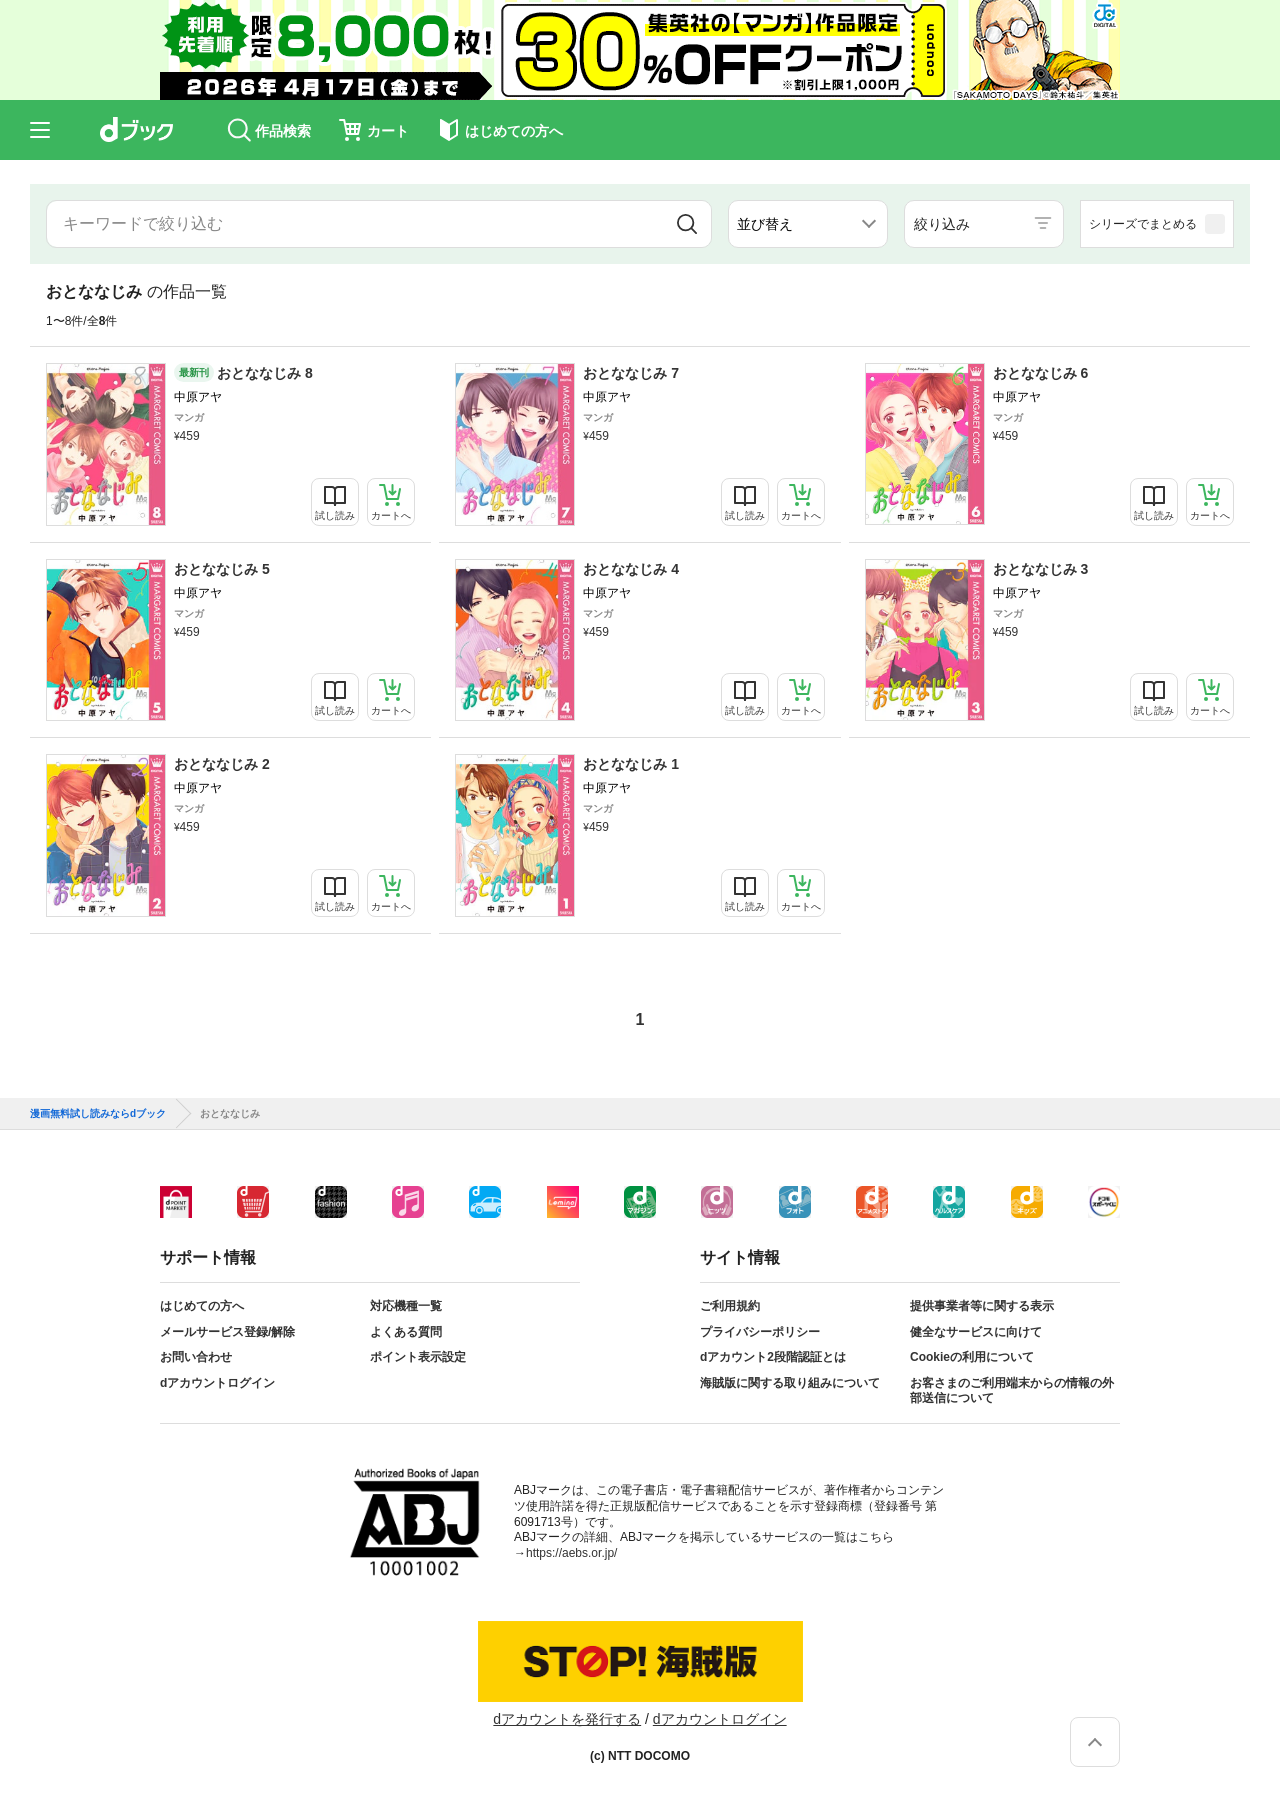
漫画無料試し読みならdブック (98, 1114)
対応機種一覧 (406, 1306)
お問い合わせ (196, 1357)
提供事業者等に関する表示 (982, 1306)
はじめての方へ (202, 1306)
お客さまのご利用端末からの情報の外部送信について (1012, 1391)
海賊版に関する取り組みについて (790, 1383)
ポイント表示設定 (418, 1357)
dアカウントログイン (217, 1383)
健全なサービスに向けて (976, 1332)
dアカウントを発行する (567, 1719)
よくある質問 (406, 1332)
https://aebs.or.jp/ (571, 1553)
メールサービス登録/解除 (227, 1332)
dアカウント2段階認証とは (773, 1357)
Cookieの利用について (972, 1357)
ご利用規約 (730, 1306)
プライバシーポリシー (760, 1332)
